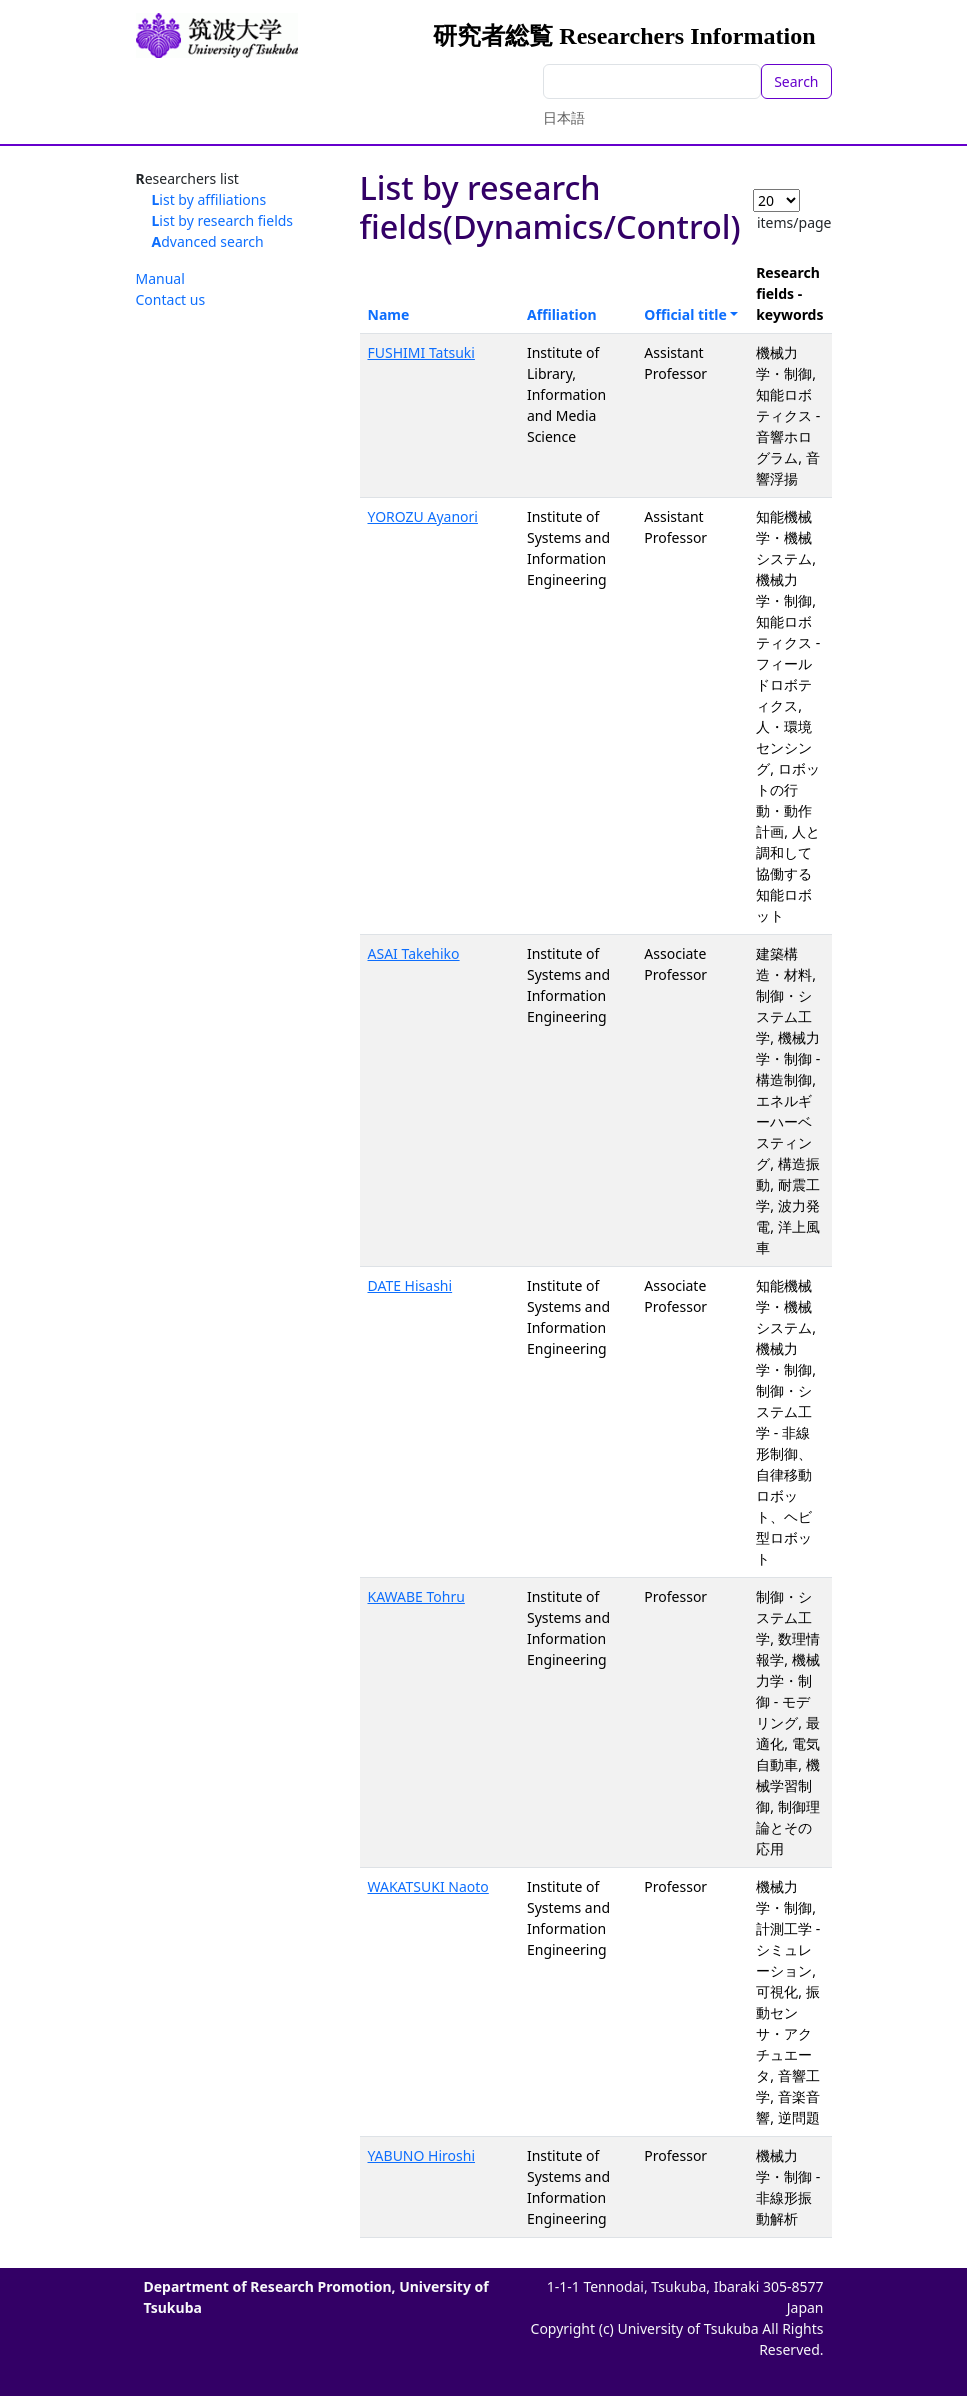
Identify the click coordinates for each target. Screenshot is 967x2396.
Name (389, 314)
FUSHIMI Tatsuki (421, 352)
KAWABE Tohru (416, 1596)
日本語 (564, 117)
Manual (160, 278)
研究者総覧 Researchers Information (624, 36)
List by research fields (223, 220)
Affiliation (562, 314)
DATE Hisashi (410, 1285)
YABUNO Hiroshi (422, 2155)
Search (796, 81)
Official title (685, 314)
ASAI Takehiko (414, 953)
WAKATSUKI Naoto (428, 1886)
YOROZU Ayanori (423, 516)
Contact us (171, 299)
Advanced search (208, 241)
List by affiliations (209, 199)
